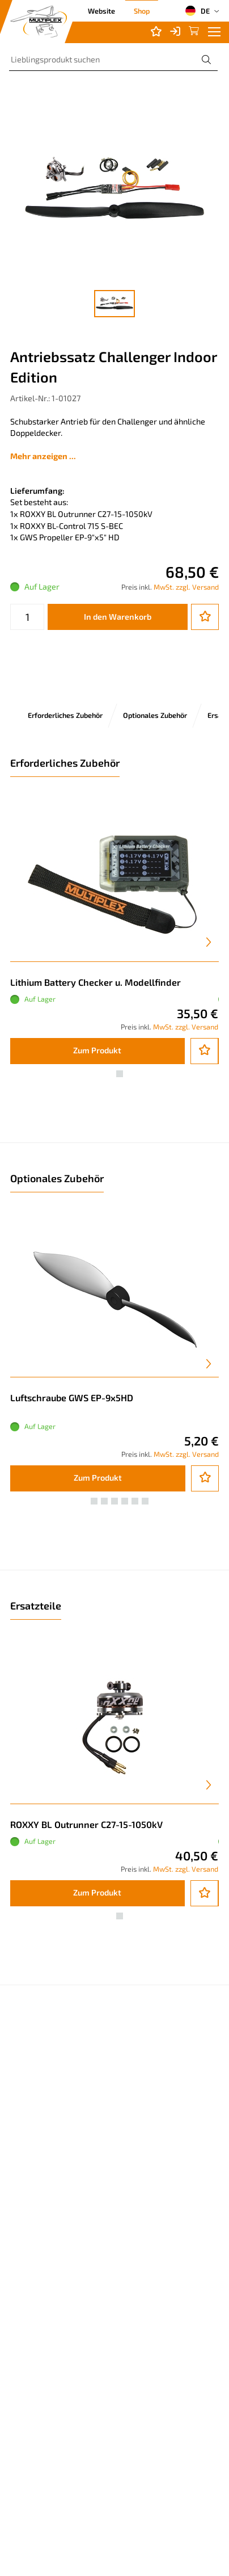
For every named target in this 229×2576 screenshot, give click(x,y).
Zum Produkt (97, 1050)
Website (101, 10)
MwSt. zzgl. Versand (186, 586)
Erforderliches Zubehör (65, 715)
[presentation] (208, 942)
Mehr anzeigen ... (43, 456)
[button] (109, 1073)
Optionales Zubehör (155, 715)
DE (197, 10)
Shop (142, 10)
